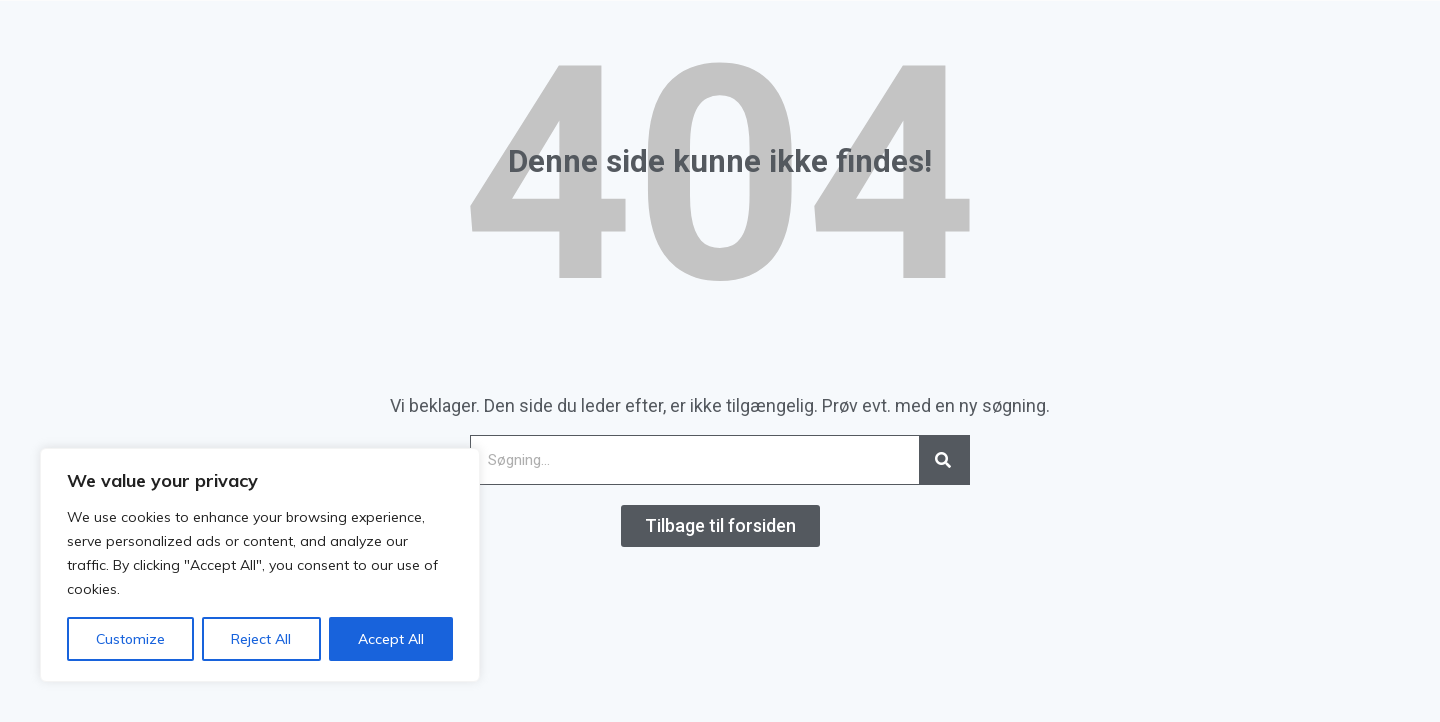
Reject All (261, 639)
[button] (720, 526)
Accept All (391, 639)
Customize (130, 639)
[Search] (944, 460)
